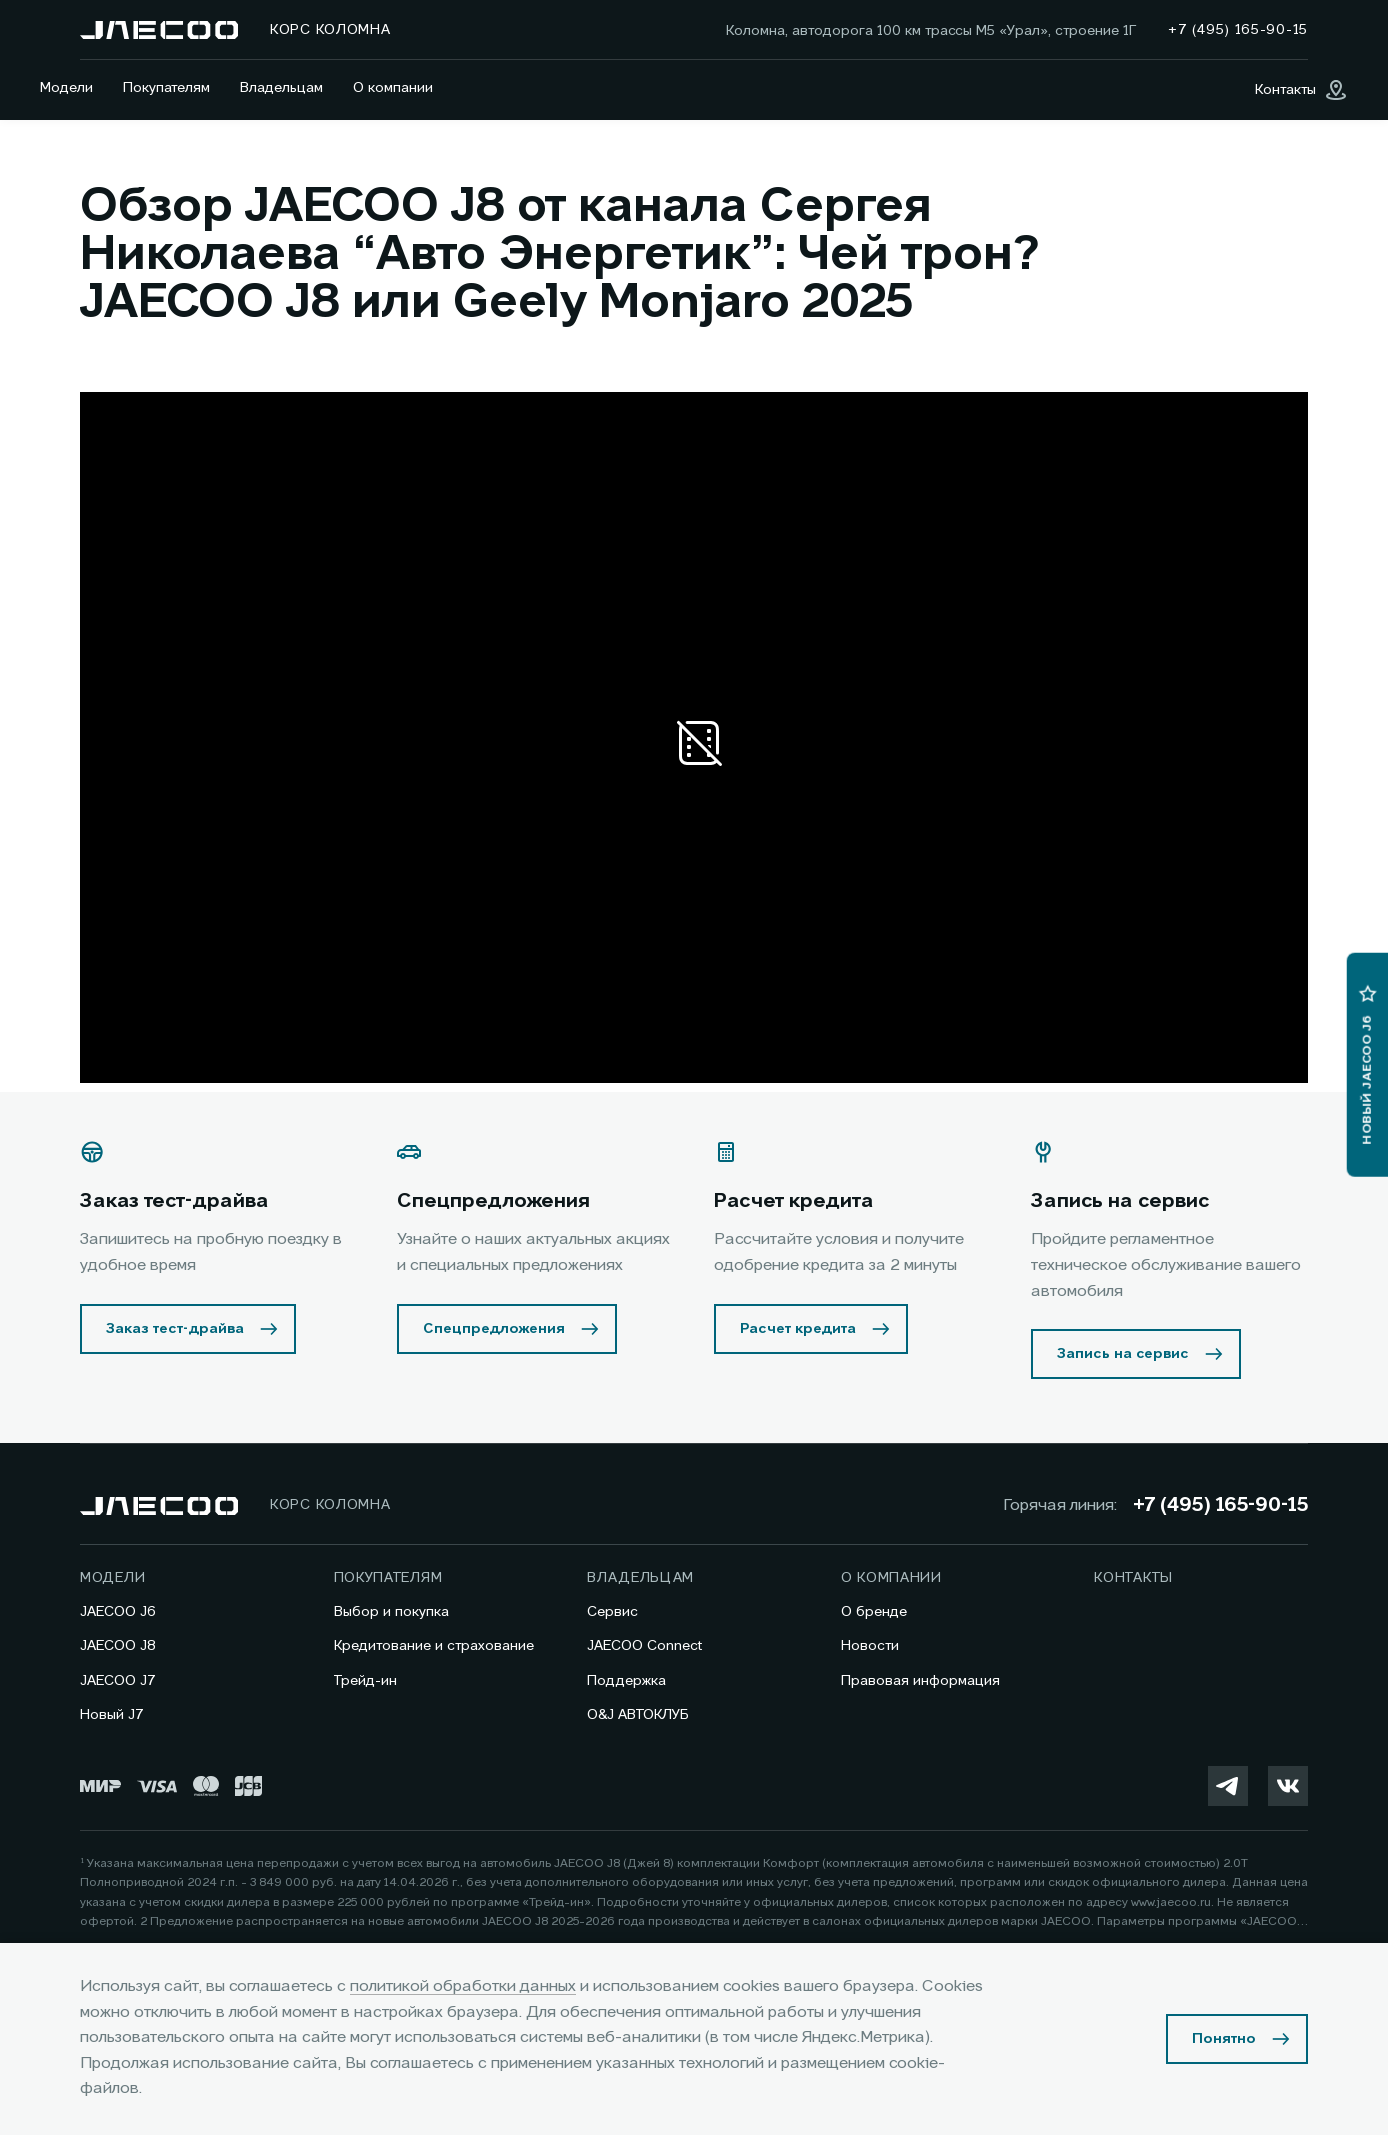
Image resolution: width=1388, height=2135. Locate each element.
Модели (66, 88)
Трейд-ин (365, 1681)
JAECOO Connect (644, 1646)
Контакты (1133, 1578)
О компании (393, 88)
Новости (870, 1646)
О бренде (874, 1612)
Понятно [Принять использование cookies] (1224, 2039)
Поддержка (626, 1681)
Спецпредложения (494, 1329)
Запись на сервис (1123, 1354)
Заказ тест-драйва (175, 1329)
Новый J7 (112, 1715)
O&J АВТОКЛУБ (638, 1715)
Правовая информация (920, 1681)
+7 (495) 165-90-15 (1220, 1506)
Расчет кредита (798, 1329)
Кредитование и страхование (434, 1646)
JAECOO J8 (118, 1646)
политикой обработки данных (463, 1987)
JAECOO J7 (118, 1681)
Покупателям (166, 88)
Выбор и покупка (391, 1612)
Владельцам (281, 88)
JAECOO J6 (118, 1612)
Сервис (612, 1612)
